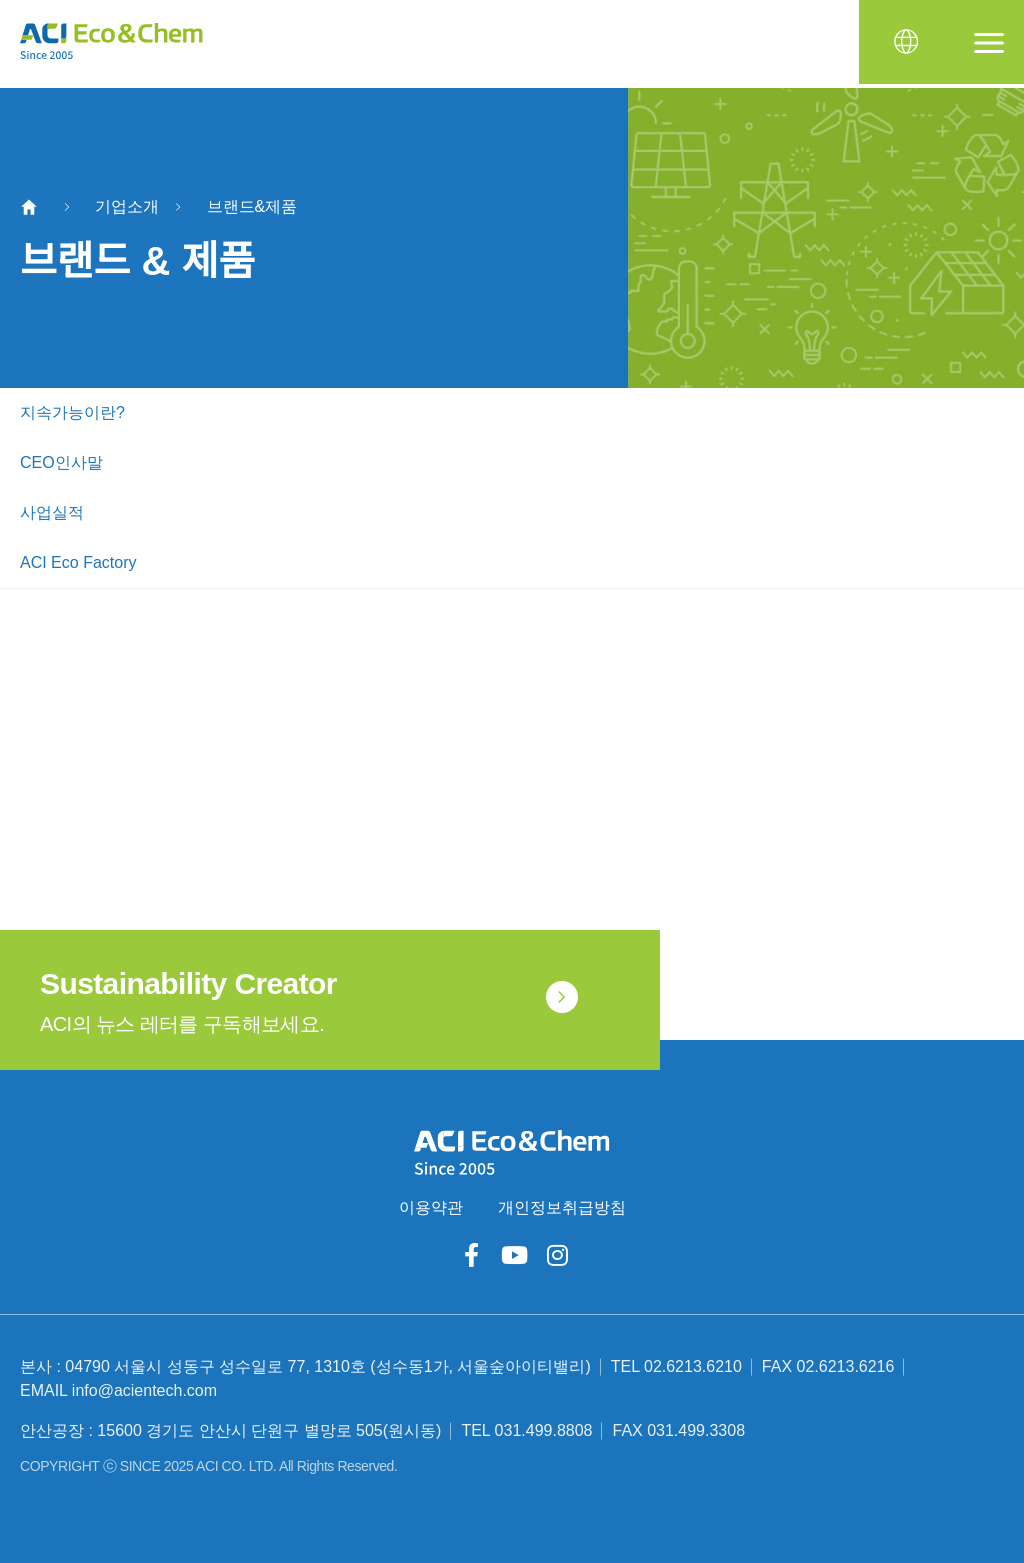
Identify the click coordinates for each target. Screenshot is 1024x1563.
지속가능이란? (72, 412)
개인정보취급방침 (562, 1207)
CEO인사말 (61, 462)
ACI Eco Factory (78, 562)
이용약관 (431, 1207)
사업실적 (52, 512)
